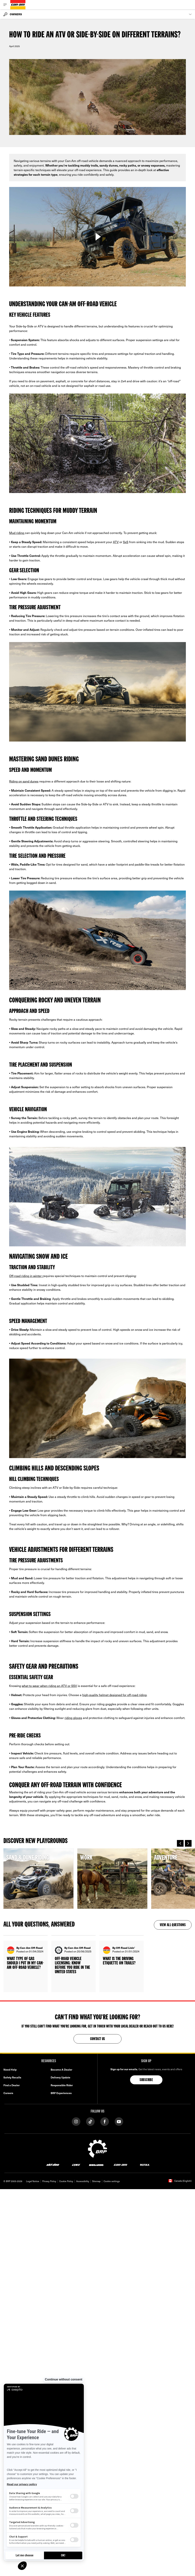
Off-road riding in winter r (26, 1275)
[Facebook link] (104, 2121)
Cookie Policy (66, 2181)
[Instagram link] (76, 2121)
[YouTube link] (119, 2121)
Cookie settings (112, 2181)
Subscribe (146, 2080)
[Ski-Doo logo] (53, 2165)
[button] (180, 1843)
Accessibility (82, 2181)
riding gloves (73, 1717)
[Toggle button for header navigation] (5, 4)
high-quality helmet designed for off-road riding (114, 1694)
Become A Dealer (61, 2070)
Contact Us (97, 2039)
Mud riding (17, 532)
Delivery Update (60, 2077)
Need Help (10, 2070)
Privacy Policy (49, 2181)
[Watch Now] (97, 236)
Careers (8, 2093)
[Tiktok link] (90, 2121)
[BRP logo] (97, 2148)
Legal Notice (32, 2181)
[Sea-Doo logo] (96, 2165)
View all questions (173, 1925)
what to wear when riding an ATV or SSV (49, 1685)
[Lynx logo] (76, 2165)
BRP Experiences (61, 2093)
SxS (125, 542)
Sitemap (96, 2181)
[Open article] (25, 1963)
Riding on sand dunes (23, 781)
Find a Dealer (11, 2085)
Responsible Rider (62, 2085)
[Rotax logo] (145, 2165)
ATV (116, 542)
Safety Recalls (12, 2077)
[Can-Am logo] (18, 4)
